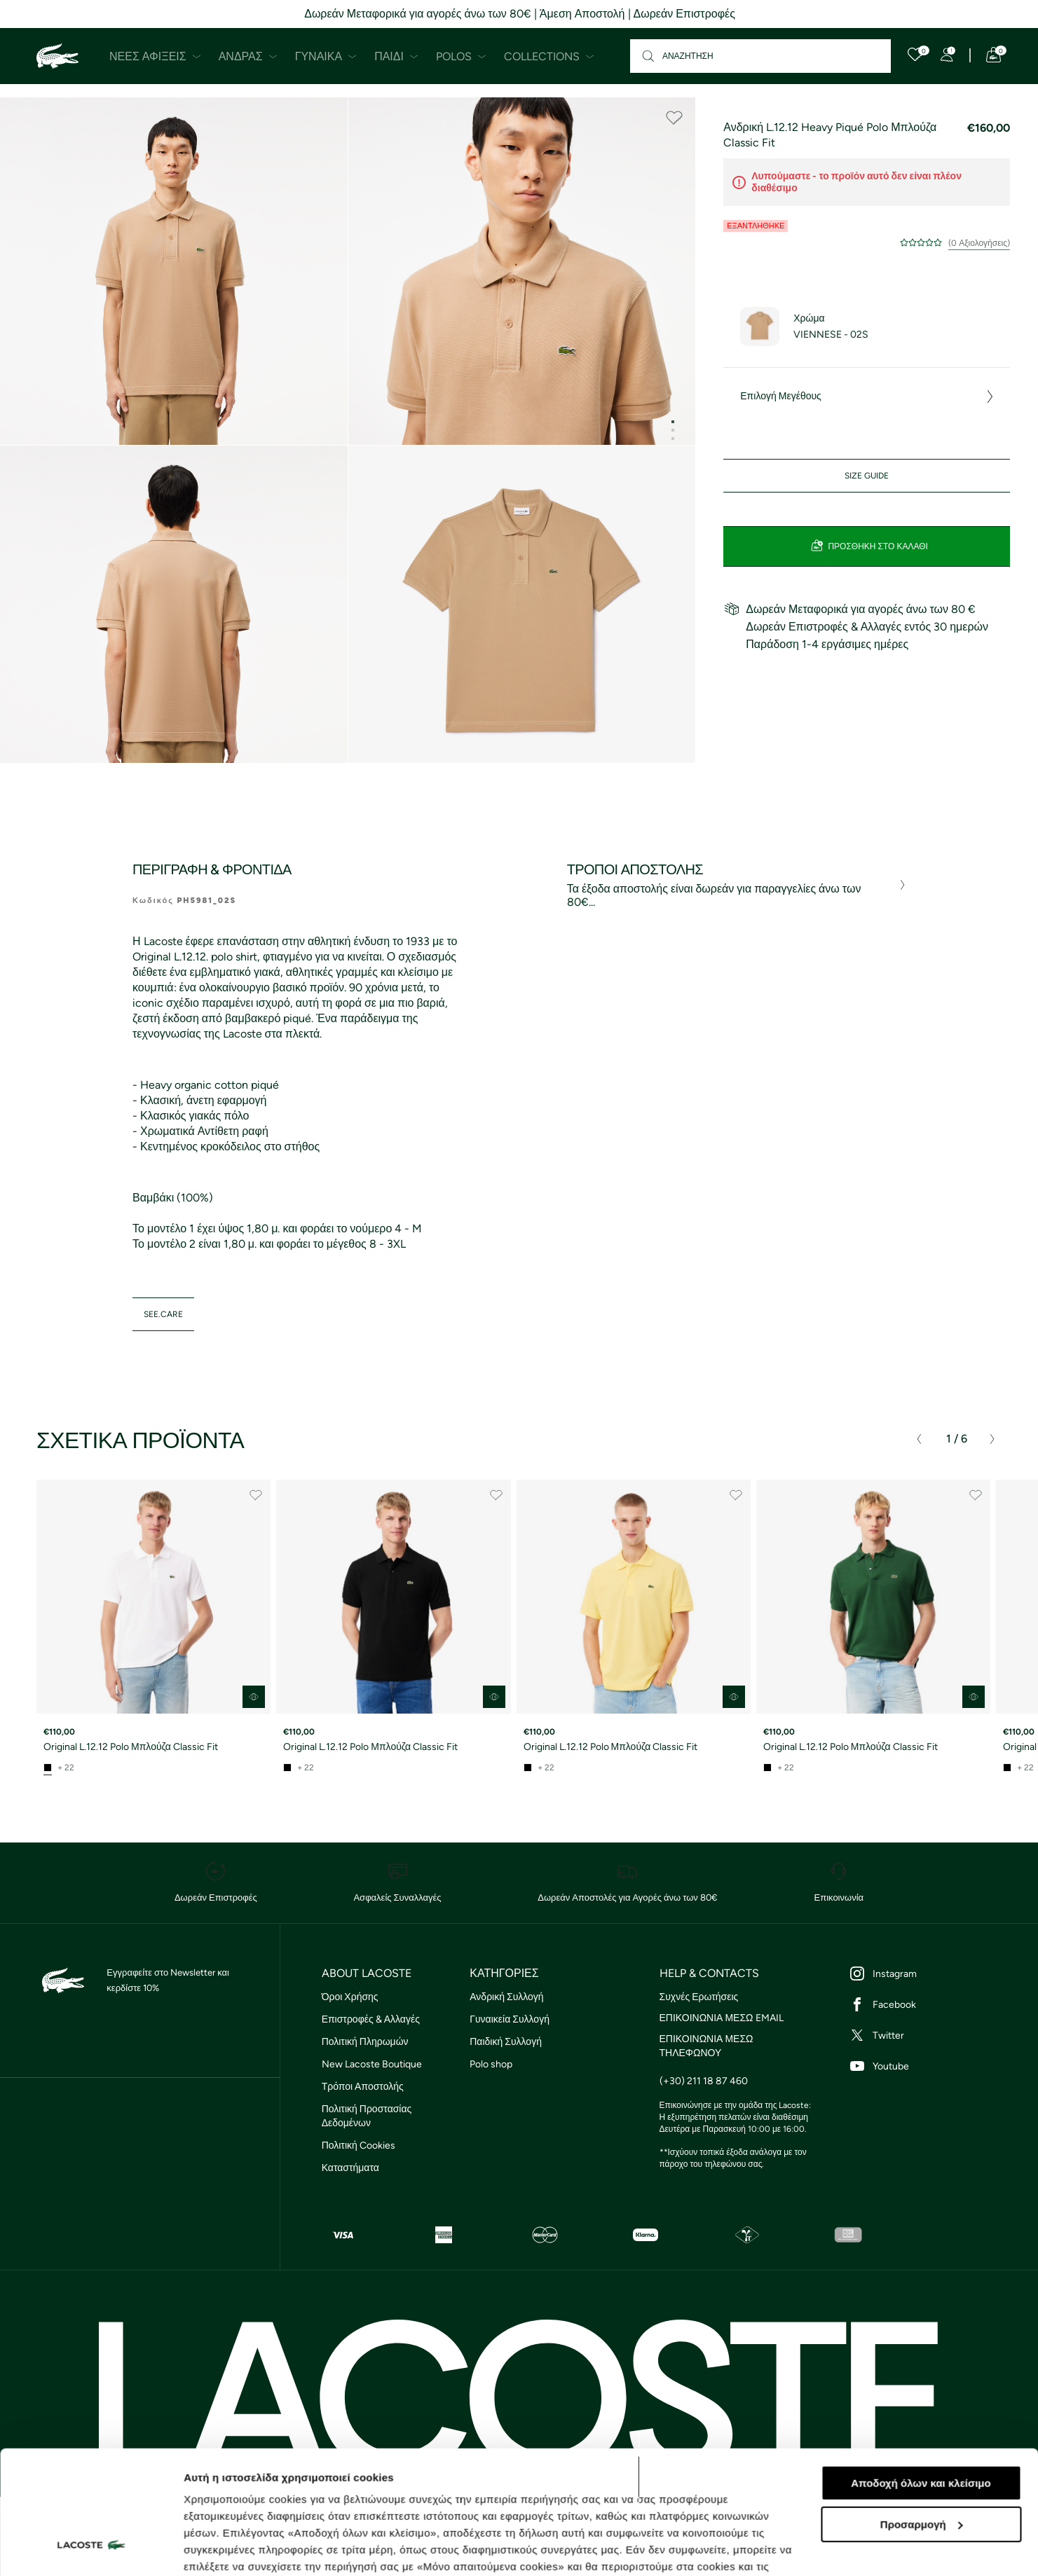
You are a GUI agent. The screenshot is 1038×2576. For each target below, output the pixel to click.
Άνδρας (248, 56)
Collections (549, 56)
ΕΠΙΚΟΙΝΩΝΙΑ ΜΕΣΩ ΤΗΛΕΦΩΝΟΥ (706, 2046)
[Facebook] (927, 2004)
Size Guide (867, 476)
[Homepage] (57, 56)
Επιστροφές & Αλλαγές (371, 2019)
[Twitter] (927, 2035)
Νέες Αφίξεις (155, 56)
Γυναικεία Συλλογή (509, 2019)
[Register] (946, 54)
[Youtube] (927, 2066)
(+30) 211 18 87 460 (704, 2081)
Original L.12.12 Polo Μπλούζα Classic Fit (130, 1747)
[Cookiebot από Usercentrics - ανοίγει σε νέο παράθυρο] (90, 2548)
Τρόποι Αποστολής (363, 2087)
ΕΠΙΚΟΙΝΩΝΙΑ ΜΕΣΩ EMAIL (722, 2018)
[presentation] (919, 1439)
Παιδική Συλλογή (506, 2042)
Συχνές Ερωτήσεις (699, 1997)
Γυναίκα (326, 56)
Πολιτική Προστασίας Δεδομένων (367, 2116)
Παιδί (396, 56)
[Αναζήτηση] (760, 56)
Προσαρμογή (921, 2419)
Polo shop (491, 2064)
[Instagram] (927, 1973)
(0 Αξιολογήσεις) (979, 243)
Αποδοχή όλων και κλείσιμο (920, 2377)
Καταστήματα (350, 2168)
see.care (163, 1314)
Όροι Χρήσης (350, 1997)
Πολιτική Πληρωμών (365, 2042)
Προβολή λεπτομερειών (244, 2548)
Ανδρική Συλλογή (506, 1997)
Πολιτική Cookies (358, 2145)
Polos (461, 56)
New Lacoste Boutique (372, 2064)
